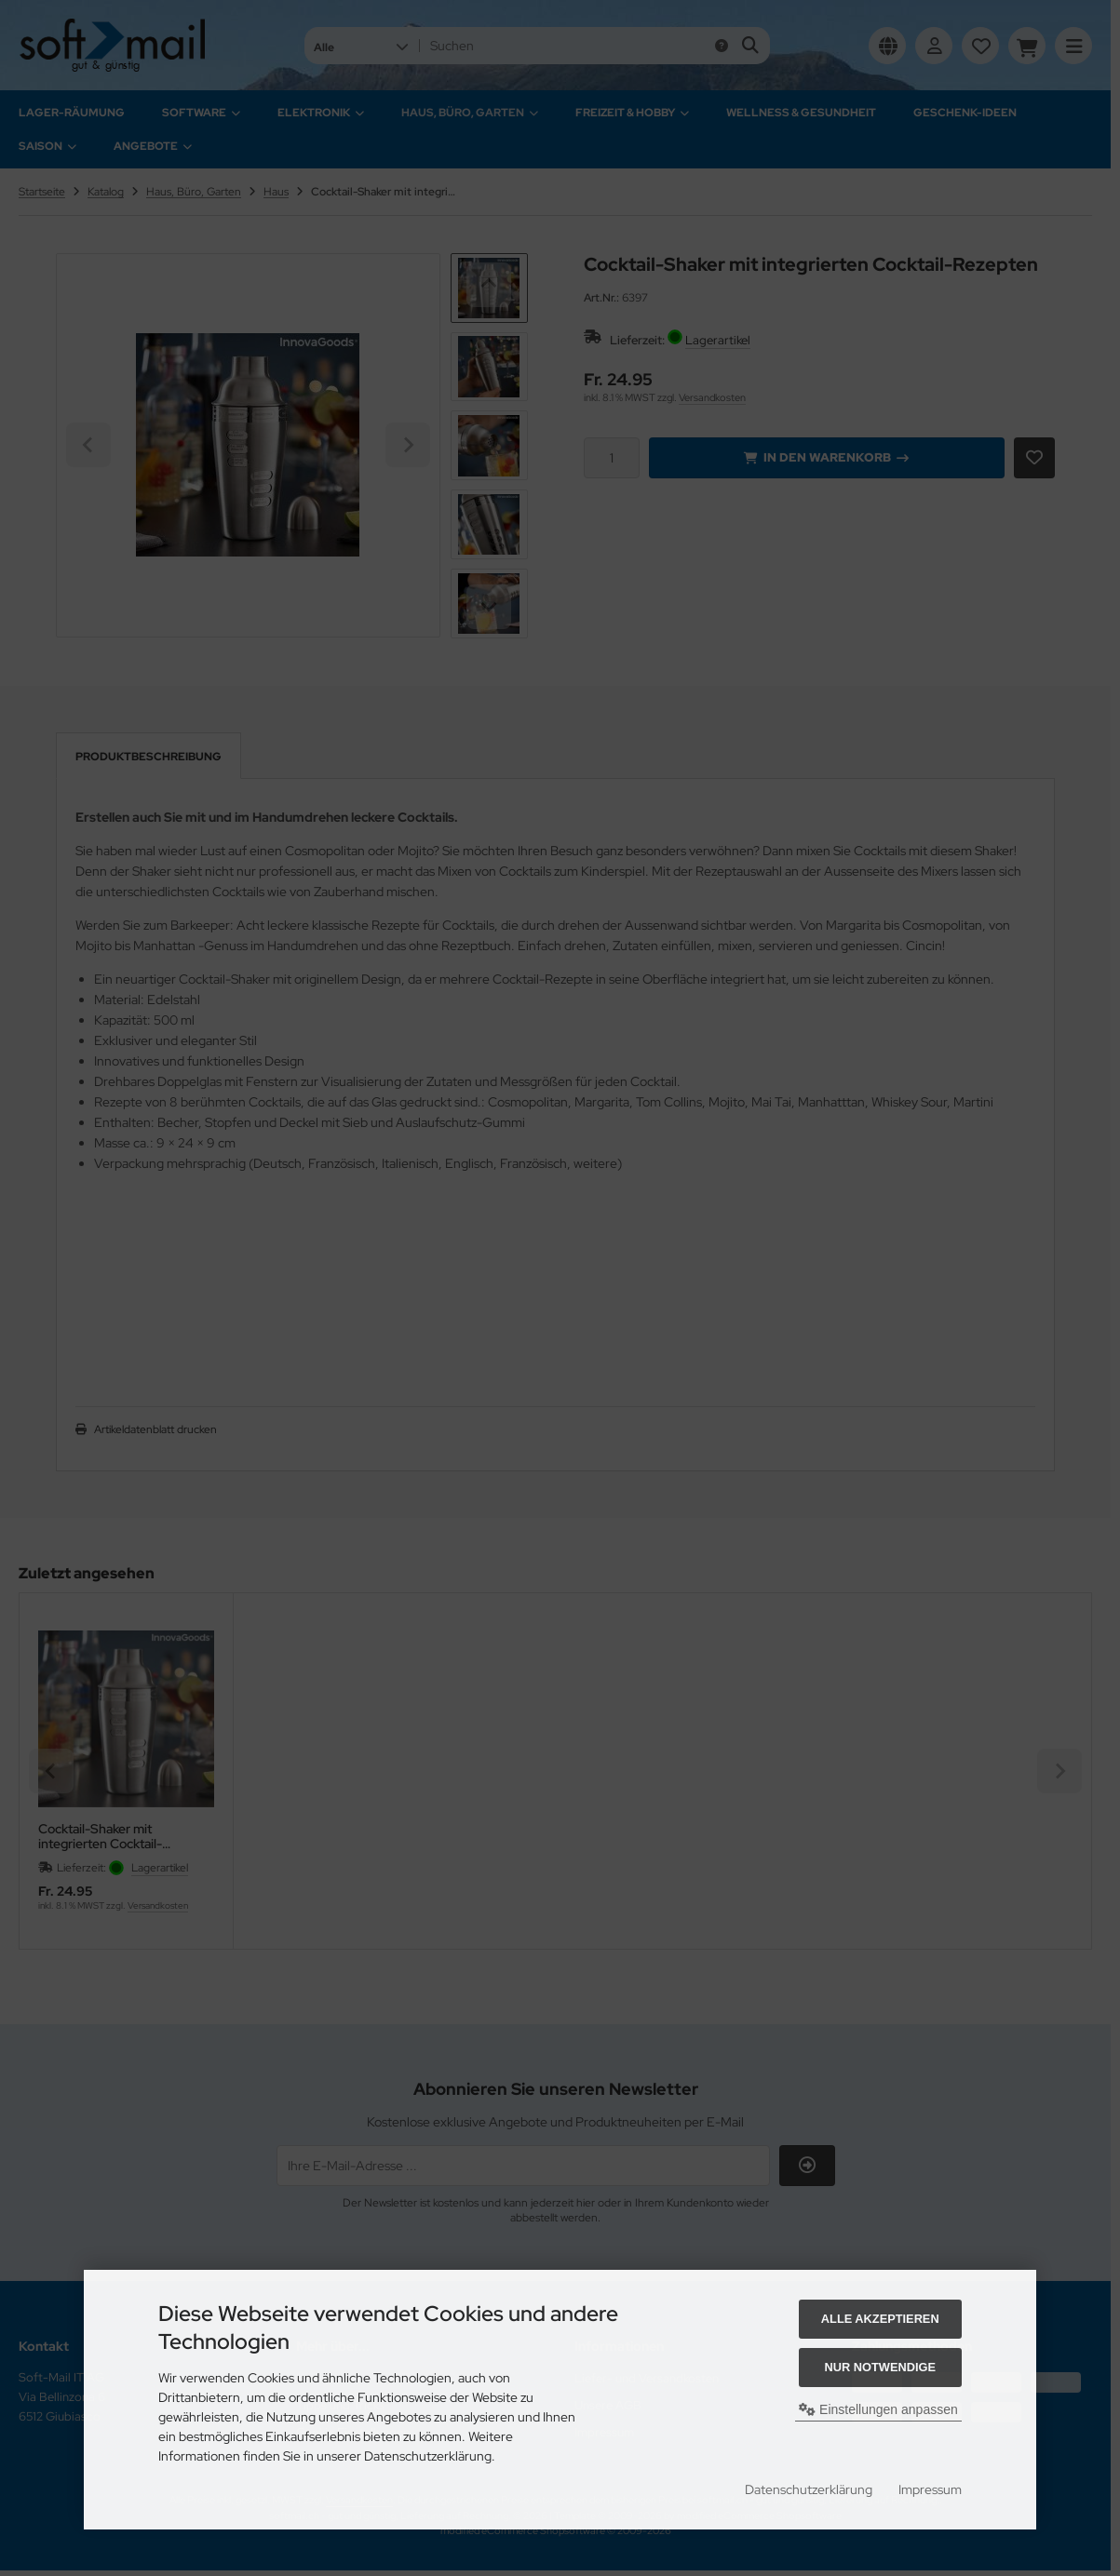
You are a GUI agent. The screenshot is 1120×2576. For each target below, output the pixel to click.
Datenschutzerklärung (808, 2489)
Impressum (930, 2489)
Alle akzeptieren (880, 2319)
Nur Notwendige (880, 2367)
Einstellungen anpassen (878, 2409)
